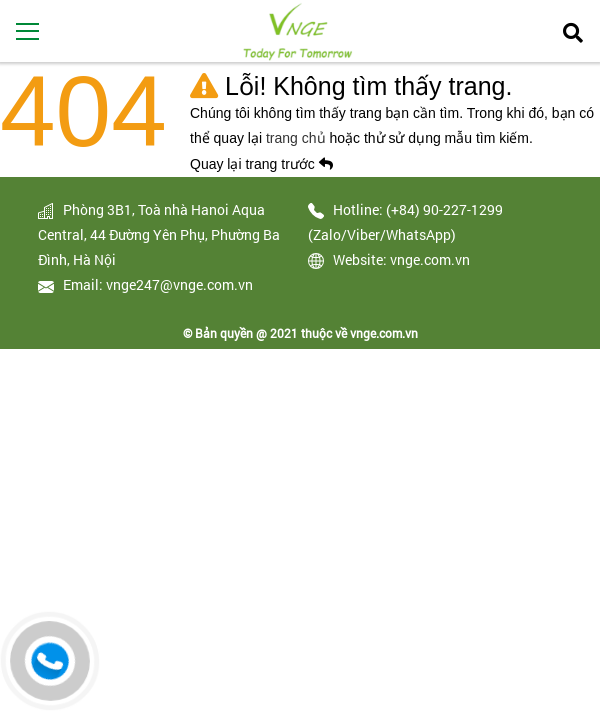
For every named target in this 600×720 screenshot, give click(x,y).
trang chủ (297, 138)
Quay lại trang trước (261, 164)
